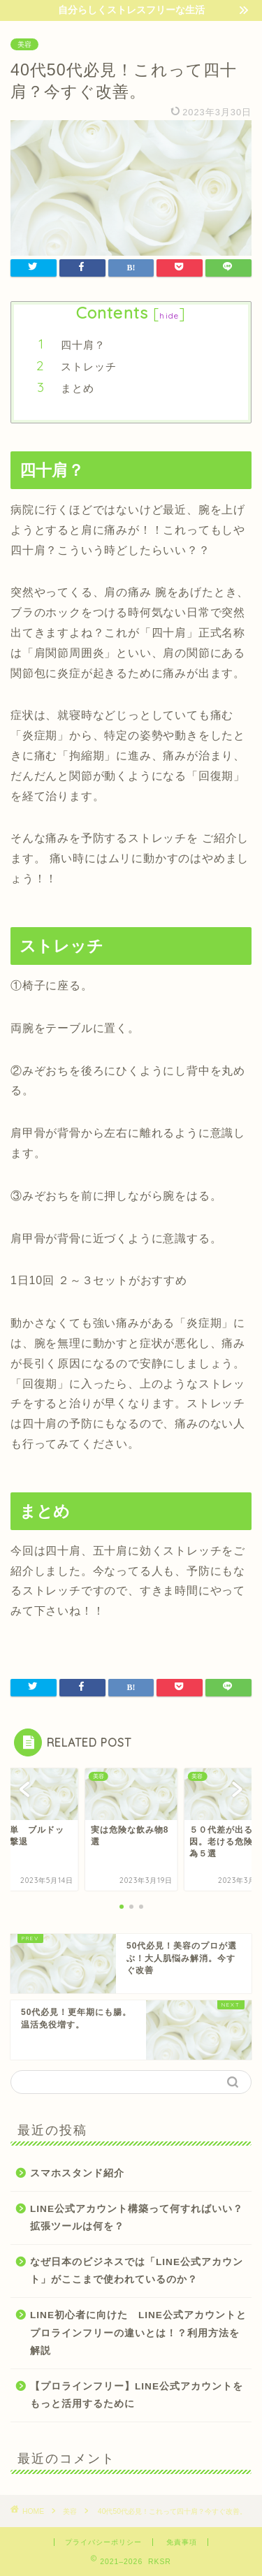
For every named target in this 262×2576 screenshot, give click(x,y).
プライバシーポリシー (103, 2542)
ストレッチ (89, 366)
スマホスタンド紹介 (77, 2173)
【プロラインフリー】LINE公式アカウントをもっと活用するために (136, 2395)
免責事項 (181, 2542)
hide (169, 315)
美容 (24, 44)
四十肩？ (83, 344)
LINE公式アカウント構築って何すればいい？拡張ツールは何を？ (136, 2218)
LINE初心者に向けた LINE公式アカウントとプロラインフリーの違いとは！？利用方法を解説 (138, 2333)
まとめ (77, 388)
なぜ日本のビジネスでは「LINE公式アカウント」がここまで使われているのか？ (136, 2271)
